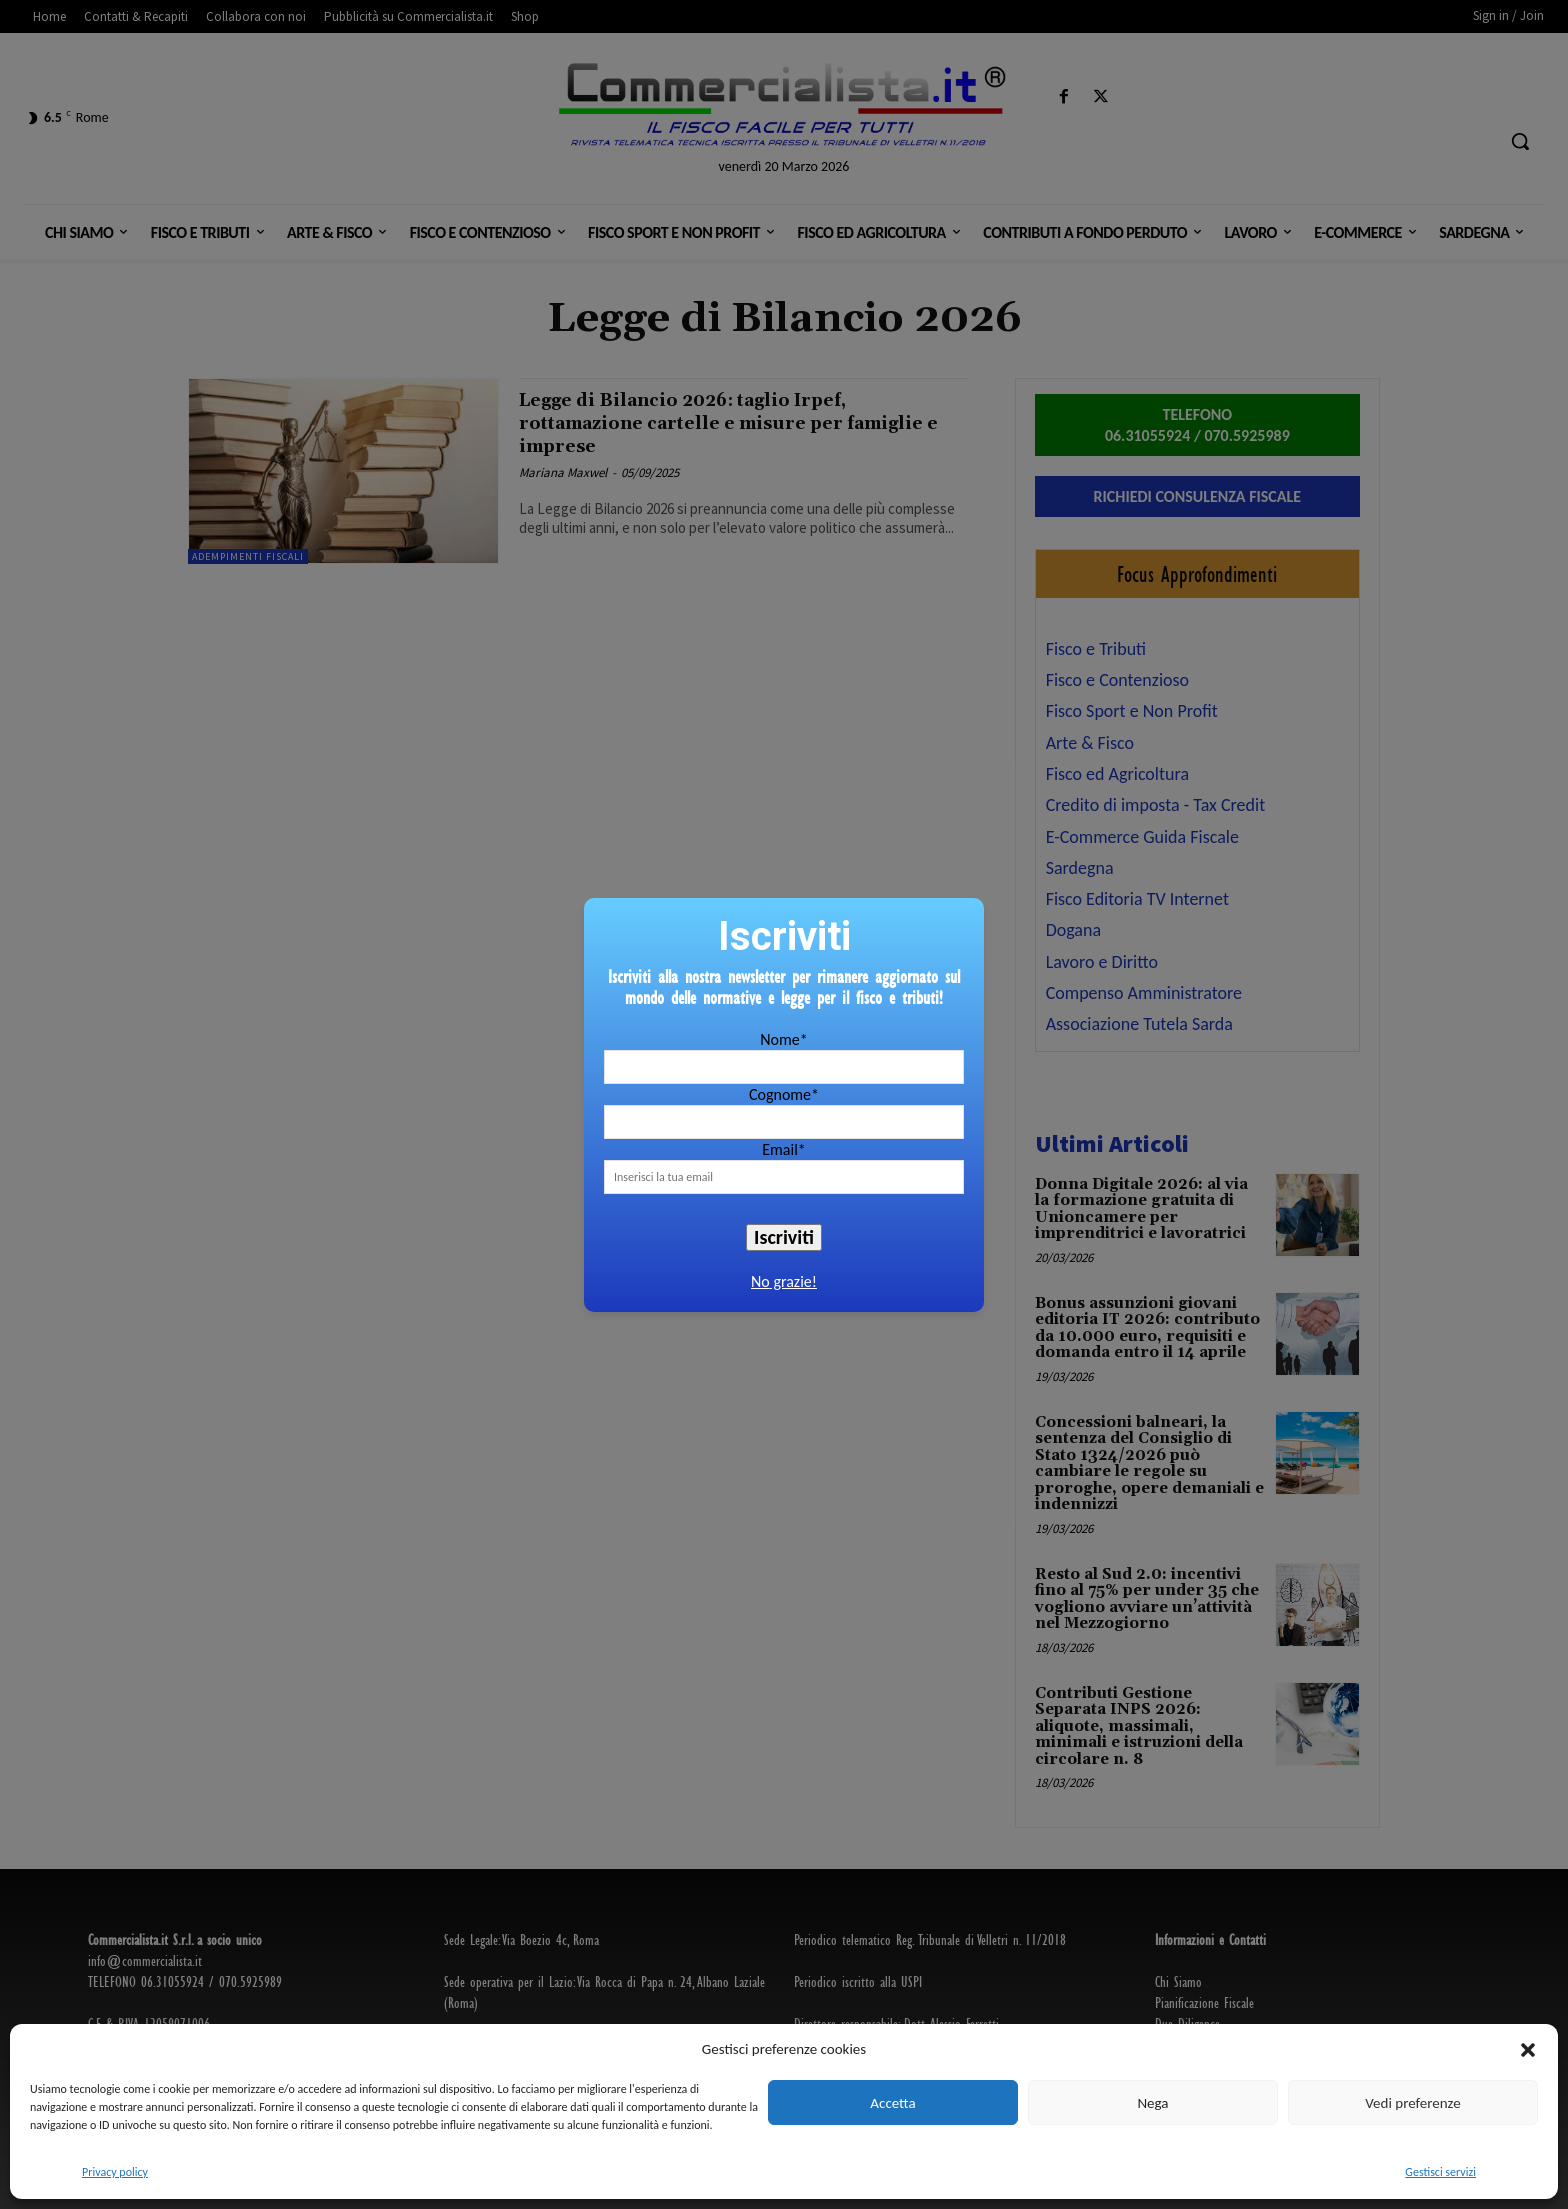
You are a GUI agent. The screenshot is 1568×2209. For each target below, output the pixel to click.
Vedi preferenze (1412, 2103)
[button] (1528, 2050)
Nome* (783, 1039)
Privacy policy (115, 2172)
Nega (1152, 2103)
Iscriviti (784, 1237)
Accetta (892, 2103)
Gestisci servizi (1440, 2172)
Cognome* (784, 1094)
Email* (784, 1149)
